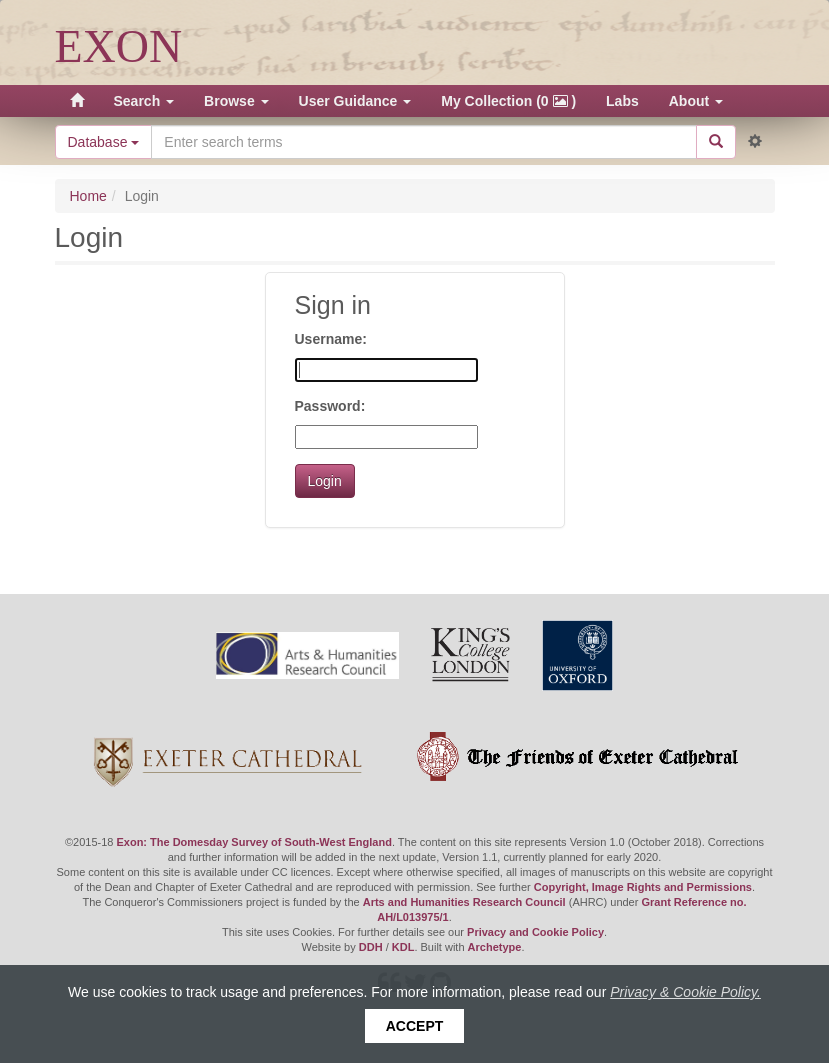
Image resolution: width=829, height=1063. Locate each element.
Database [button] (104, 142)
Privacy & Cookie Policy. (685, 992)
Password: (330, 406)
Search (144, 101)
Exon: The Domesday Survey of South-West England (253, 842)
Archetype (495, 947)
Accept (415, 1026)
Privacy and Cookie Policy (535, 932)
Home (88, 196)
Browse (236, 101)
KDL (403, 947)
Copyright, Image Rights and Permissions (643, 887)
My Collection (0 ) (508, 101)
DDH (371, 947)
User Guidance (355, 101)
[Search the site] (423, 142)
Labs (622, 101)
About (696, 101)
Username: (331, 339)
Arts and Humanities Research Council (464, 902)
